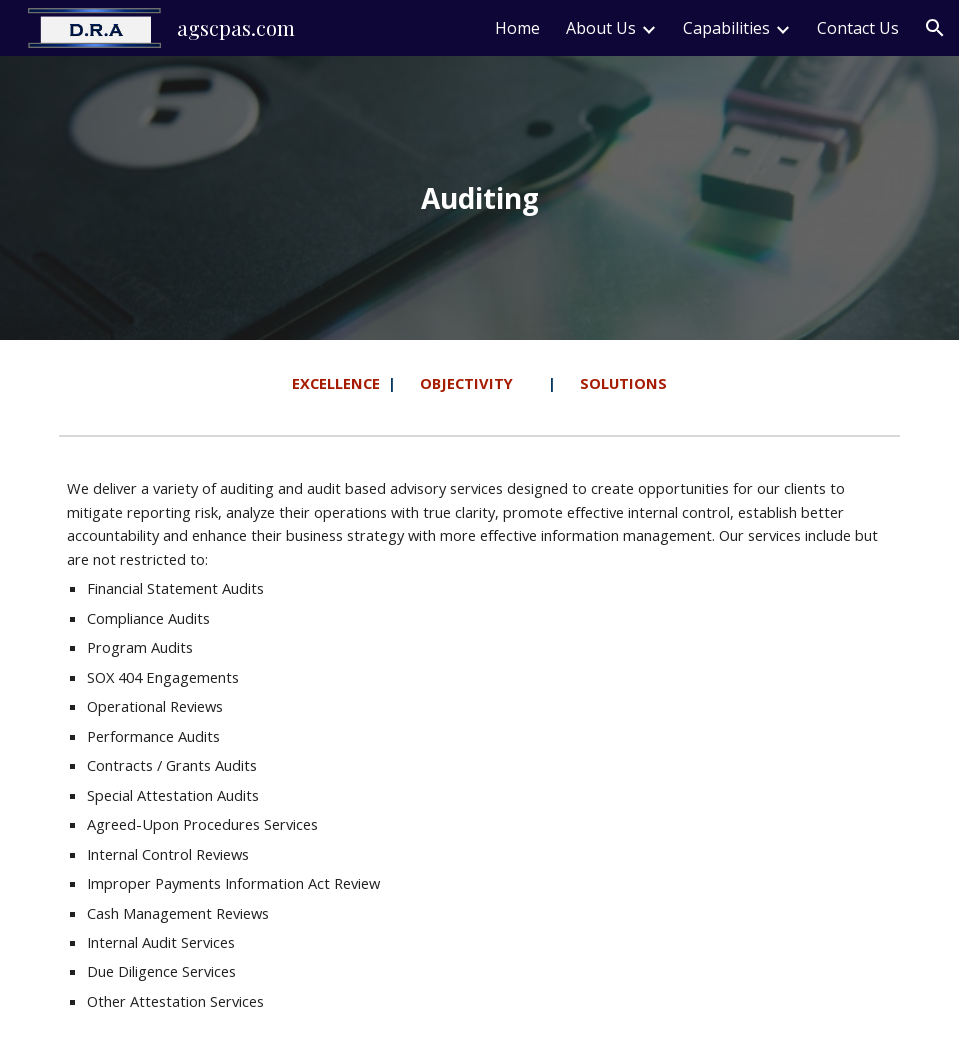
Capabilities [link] (726, 28)
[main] (479, 198)
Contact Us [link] (858, 28)
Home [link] (517, 28)
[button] (935, 28)
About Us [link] (601, 28)
